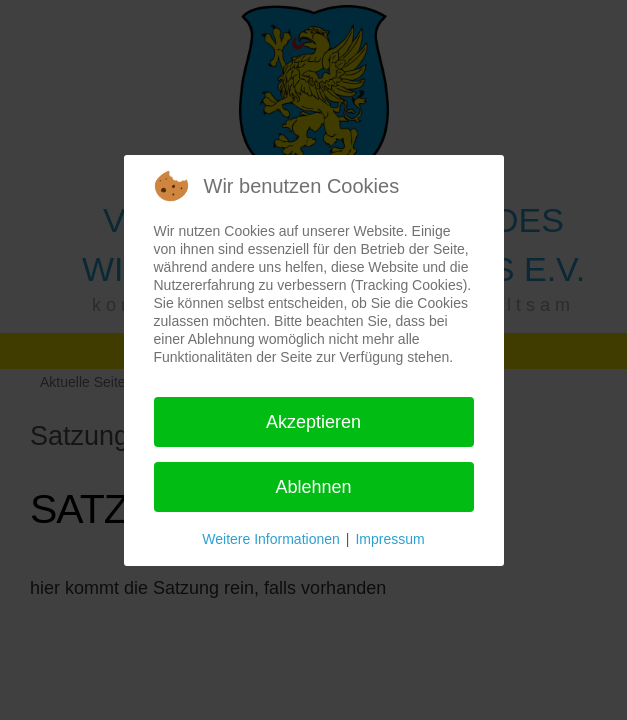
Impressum (389, 539)
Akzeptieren (313, 422)
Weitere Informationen (270, 539)
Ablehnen (313, 487)
